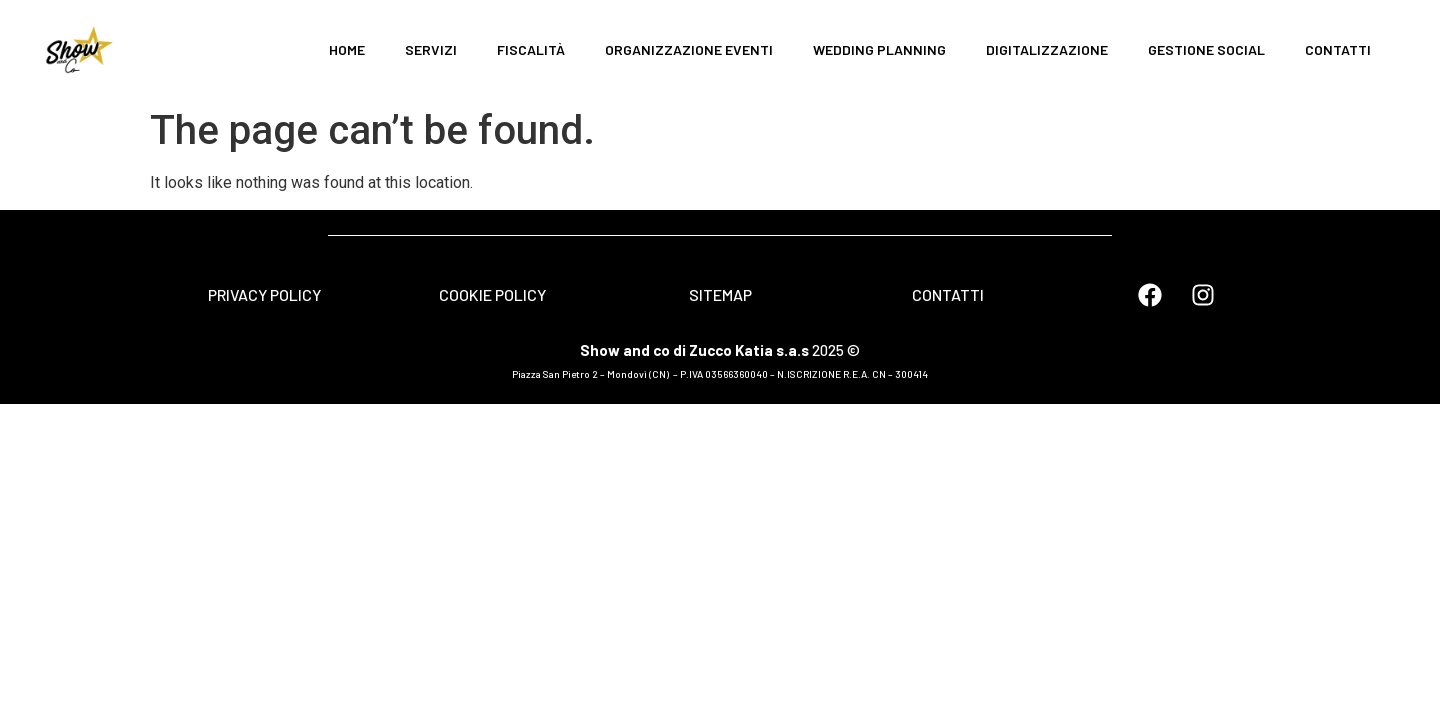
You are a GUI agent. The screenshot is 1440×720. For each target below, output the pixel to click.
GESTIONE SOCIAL (1206, 49)
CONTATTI (1338, 49)
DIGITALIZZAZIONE (1047, 49)
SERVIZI (431, 49)
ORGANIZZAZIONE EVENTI (689, 49)
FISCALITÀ (531, 49)
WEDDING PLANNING (879, 49)
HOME (347, 49)
